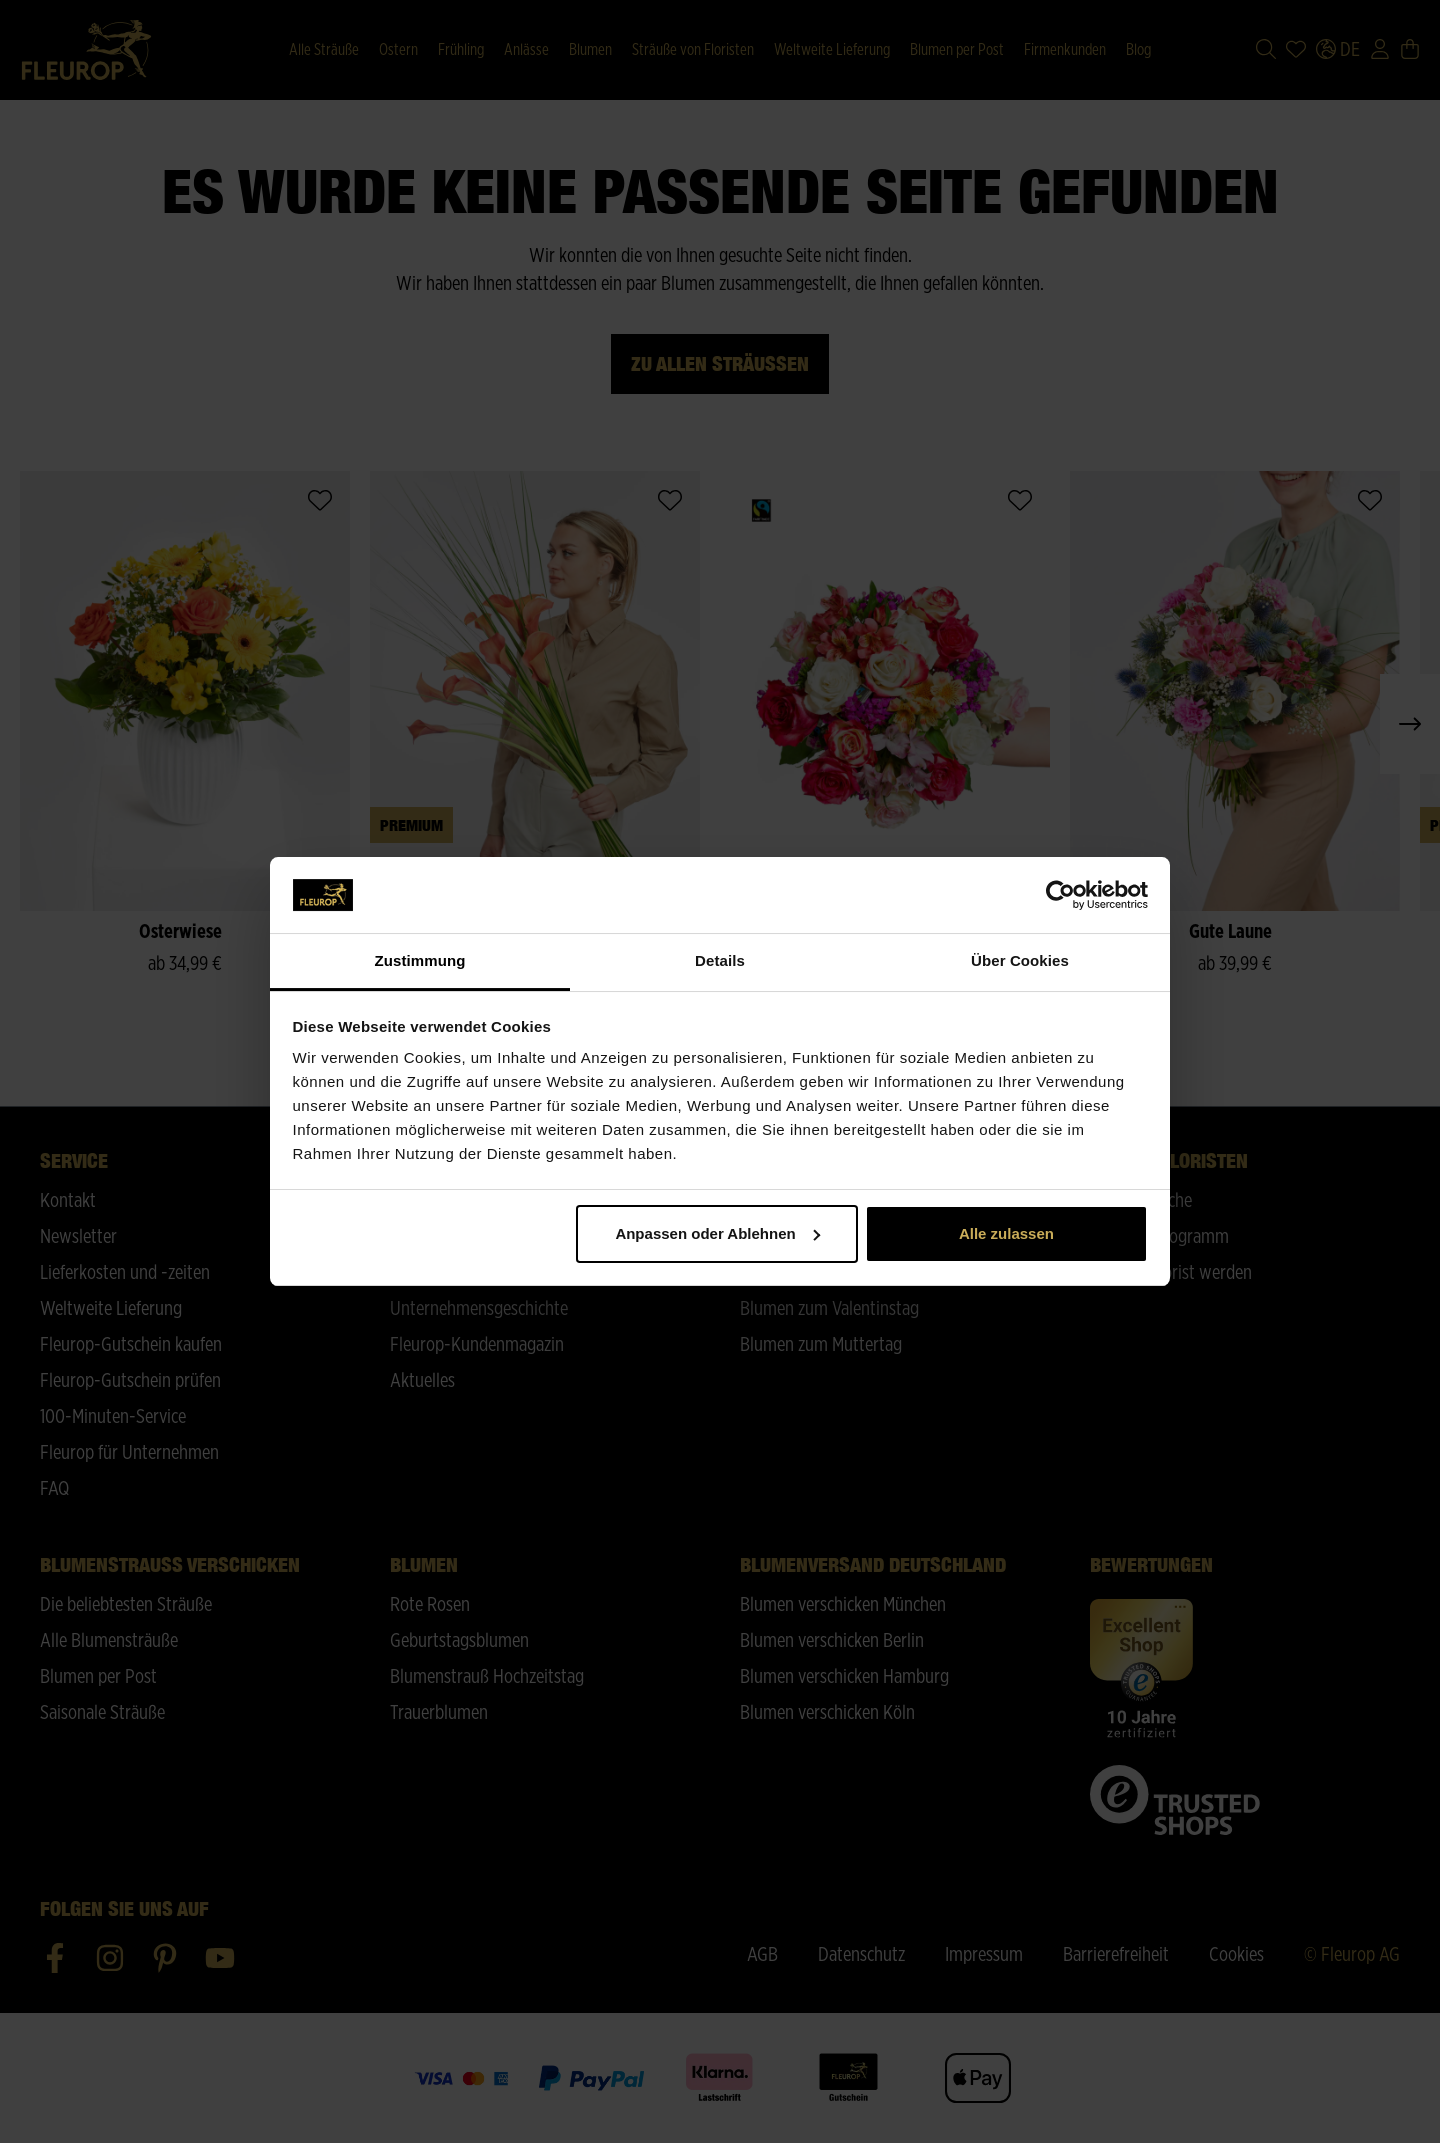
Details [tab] (720, 960)
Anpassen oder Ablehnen (717, 1233)
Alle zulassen (1006, 1233)
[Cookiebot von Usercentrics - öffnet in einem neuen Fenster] (1060, 895)
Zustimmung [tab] (420, 960)
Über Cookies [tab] (1020, 960)
